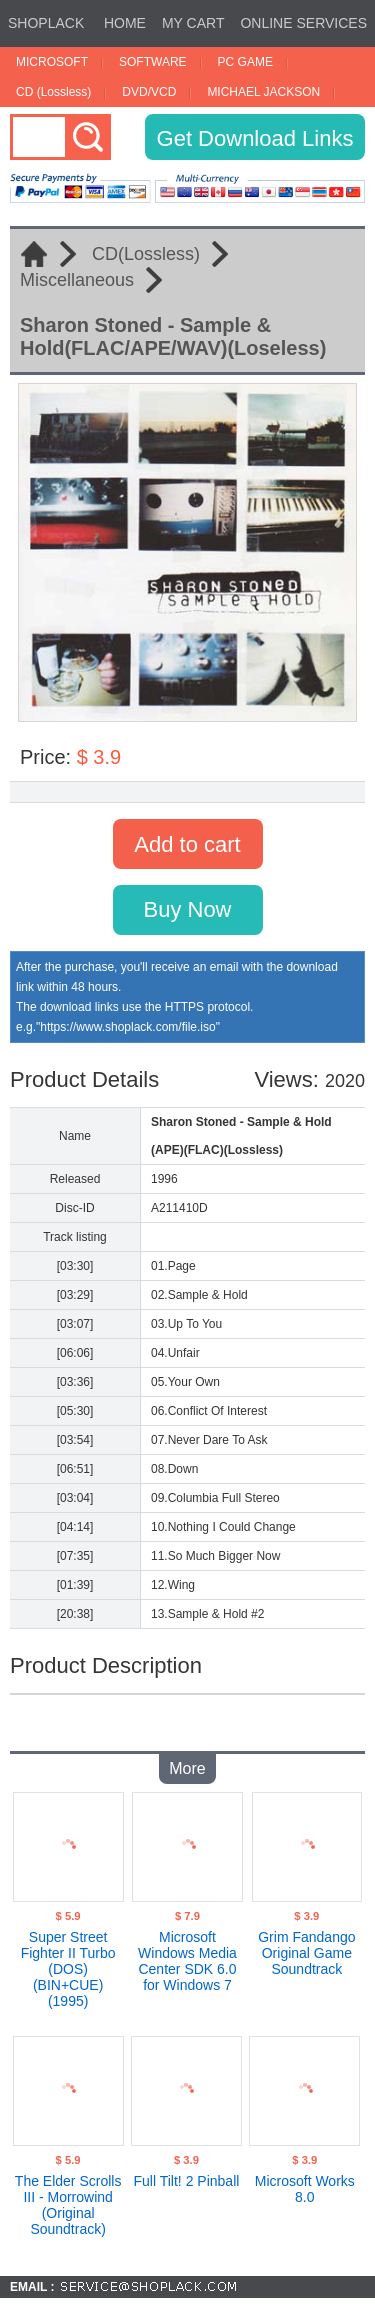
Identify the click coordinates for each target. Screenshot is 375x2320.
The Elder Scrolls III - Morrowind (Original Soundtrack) (68, 2205)
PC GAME (245, 62)
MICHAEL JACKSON (263, 92)
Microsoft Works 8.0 (305, 2189)
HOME (125, 23)
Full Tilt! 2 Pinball (187, 2181)
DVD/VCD (149, 92)
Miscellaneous (77, 280)
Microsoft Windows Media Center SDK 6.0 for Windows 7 (187, 1961)
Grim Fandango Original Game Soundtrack (306, 1953)
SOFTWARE (153, 62)
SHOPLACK (46, 23)
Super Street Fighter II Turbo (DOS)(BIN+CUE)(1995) (68, 1969)
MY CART (193, 23)
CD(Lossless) (146, 254)
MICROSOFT (52, 62)
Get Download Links (255, 138)
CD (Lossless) (53, 92)
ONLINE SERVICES (303, 23)
